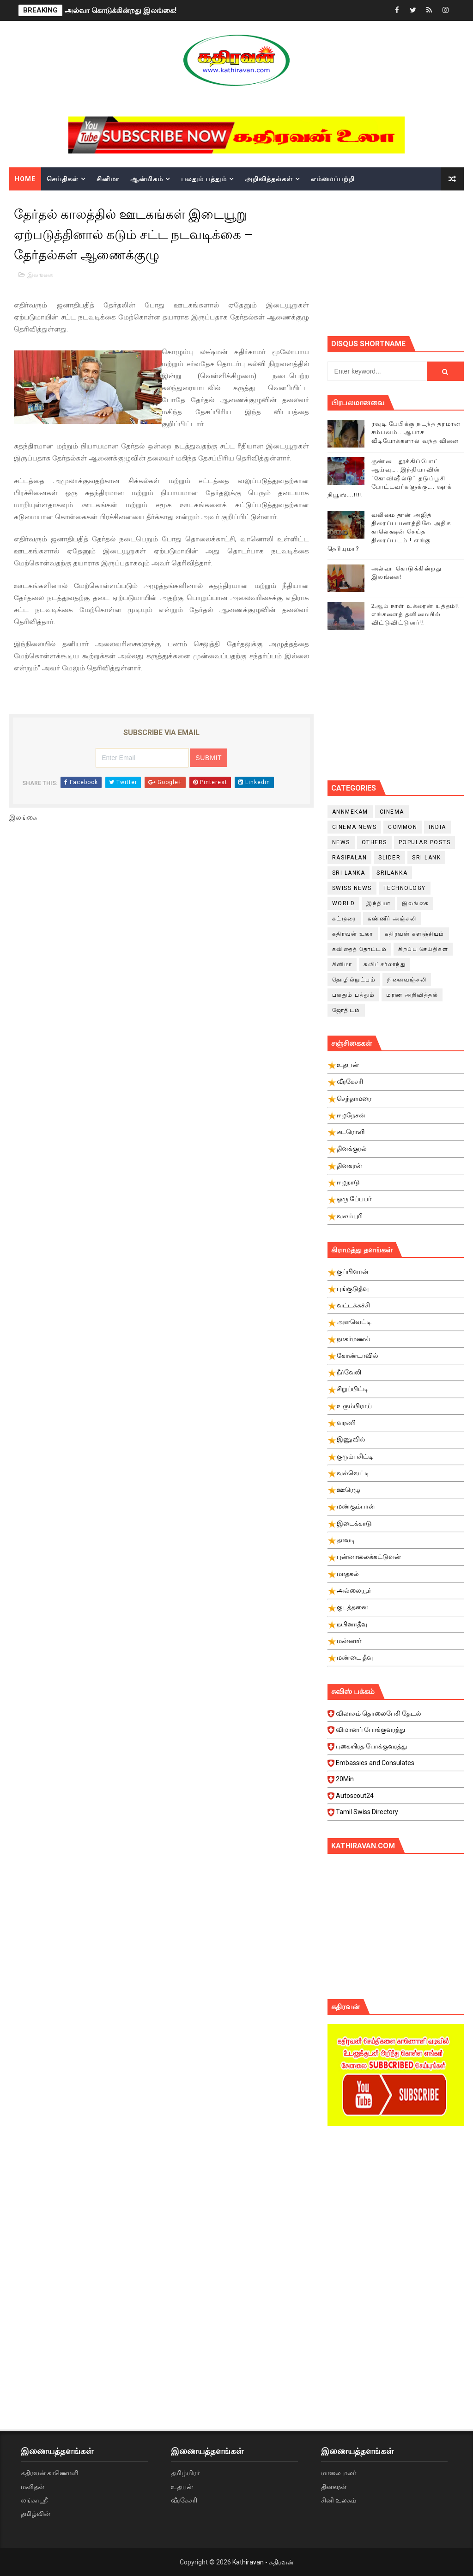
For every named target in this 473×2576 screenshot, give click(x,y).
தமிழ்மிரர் (185, 2473)
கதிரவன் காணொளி (49, 2473)
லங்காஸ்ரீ (34, 2500)
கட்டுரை (344, 918)
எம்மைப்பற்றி (333, 179)
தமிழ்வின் (35, 2513)
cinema (392, 812)
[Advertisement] (400, 262)
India (437, 827)
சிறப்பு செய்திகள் (423, 949)
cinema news (354, 827)
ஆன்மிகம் (146, 179)
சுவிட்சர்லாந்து (385, 964)
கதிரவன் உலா (352, 934)
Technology (404, 888)
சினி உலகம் (338, 2500)
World (343, 903)
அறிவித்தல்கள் (269, 179)
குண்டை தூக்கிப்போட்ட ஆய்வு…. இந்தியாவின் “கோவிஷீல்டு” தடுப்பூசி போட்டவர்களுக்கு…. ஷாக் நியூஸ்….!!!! (389, 478)
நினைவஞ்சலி (406, 979)
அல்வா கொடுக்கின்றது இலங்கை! (120, 10)
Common (402, 827)
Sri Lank (426, 857)
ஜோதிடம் (346, 1010)
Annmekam (350, 812)
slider (389, 857)
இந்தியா (378, 903)
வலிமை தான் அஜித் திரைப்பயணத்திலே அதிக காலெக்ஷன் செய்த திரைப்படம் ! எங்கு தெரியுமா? (389, 531)
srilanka (391, 873)
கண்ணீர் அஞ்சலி (392, 918)
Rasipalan (349, 857)
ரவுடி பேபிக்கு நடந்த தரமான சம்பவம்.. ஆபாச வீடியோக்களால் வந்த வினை (416, 432)
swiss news (352, 888)
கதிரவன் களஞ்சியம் (414, 934)
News (341, 842)
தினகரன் (333, 2486)
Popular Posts (425, 842)
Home (25, 179)
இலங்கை (40, 274)
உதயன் (182, 2486)
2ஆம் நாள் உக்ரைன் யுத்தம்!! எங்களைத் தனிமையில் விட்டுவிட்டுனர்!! (415, 614)
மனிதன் (32, 2486)
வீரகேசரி (184, 2500)
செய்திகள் (63, 179)
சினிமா (108, 179)
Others (374, 842)
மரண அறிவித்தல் (412, 995)
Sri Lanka (348, 873)
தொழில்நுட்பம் (354, 979)
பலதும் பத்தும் (204, 179)
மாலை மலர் (338, 2473)
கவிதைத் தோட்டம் (359, 949)
